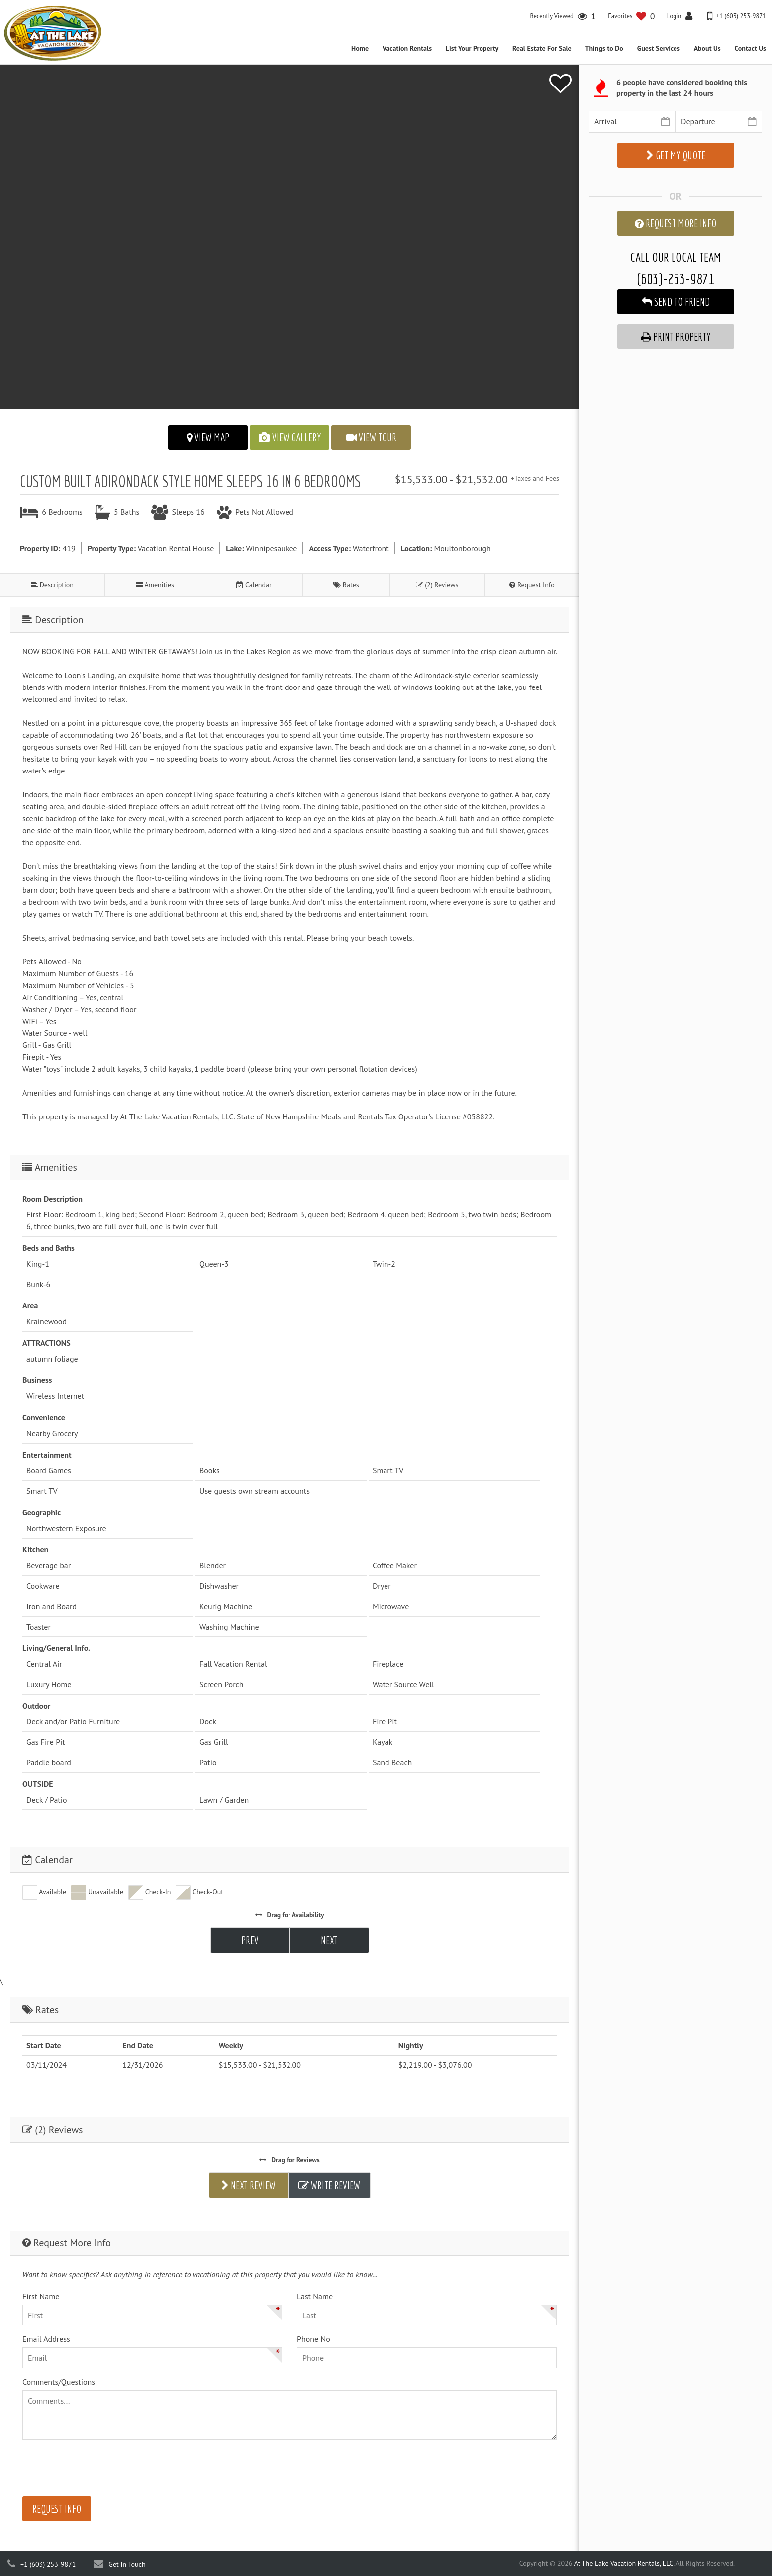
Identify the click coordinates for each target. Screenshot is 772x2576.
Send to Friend (676, 302)
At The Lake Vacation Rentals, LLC (623, 2563)
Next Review (248, 2185)
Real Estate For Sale (542, 48)
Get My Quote (675, 155)
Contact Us (750, 48)
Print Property (675, 337)
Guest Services (658, 48)
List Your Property (472, 48)
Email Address (46, 2339)
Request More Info (675, 223)
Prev (250, 1940)
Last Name (315, 2296)
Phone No (313, 2339)
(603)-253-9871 (675, 278)
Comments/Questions (58, 2382)
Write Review (329, 2185)
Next (329, 1940)
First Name (40, 2296)
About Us (707, 48)
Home (360, 48)
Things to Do (604, 48)
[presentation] (98, 2469)
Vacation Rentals (407, 48)
